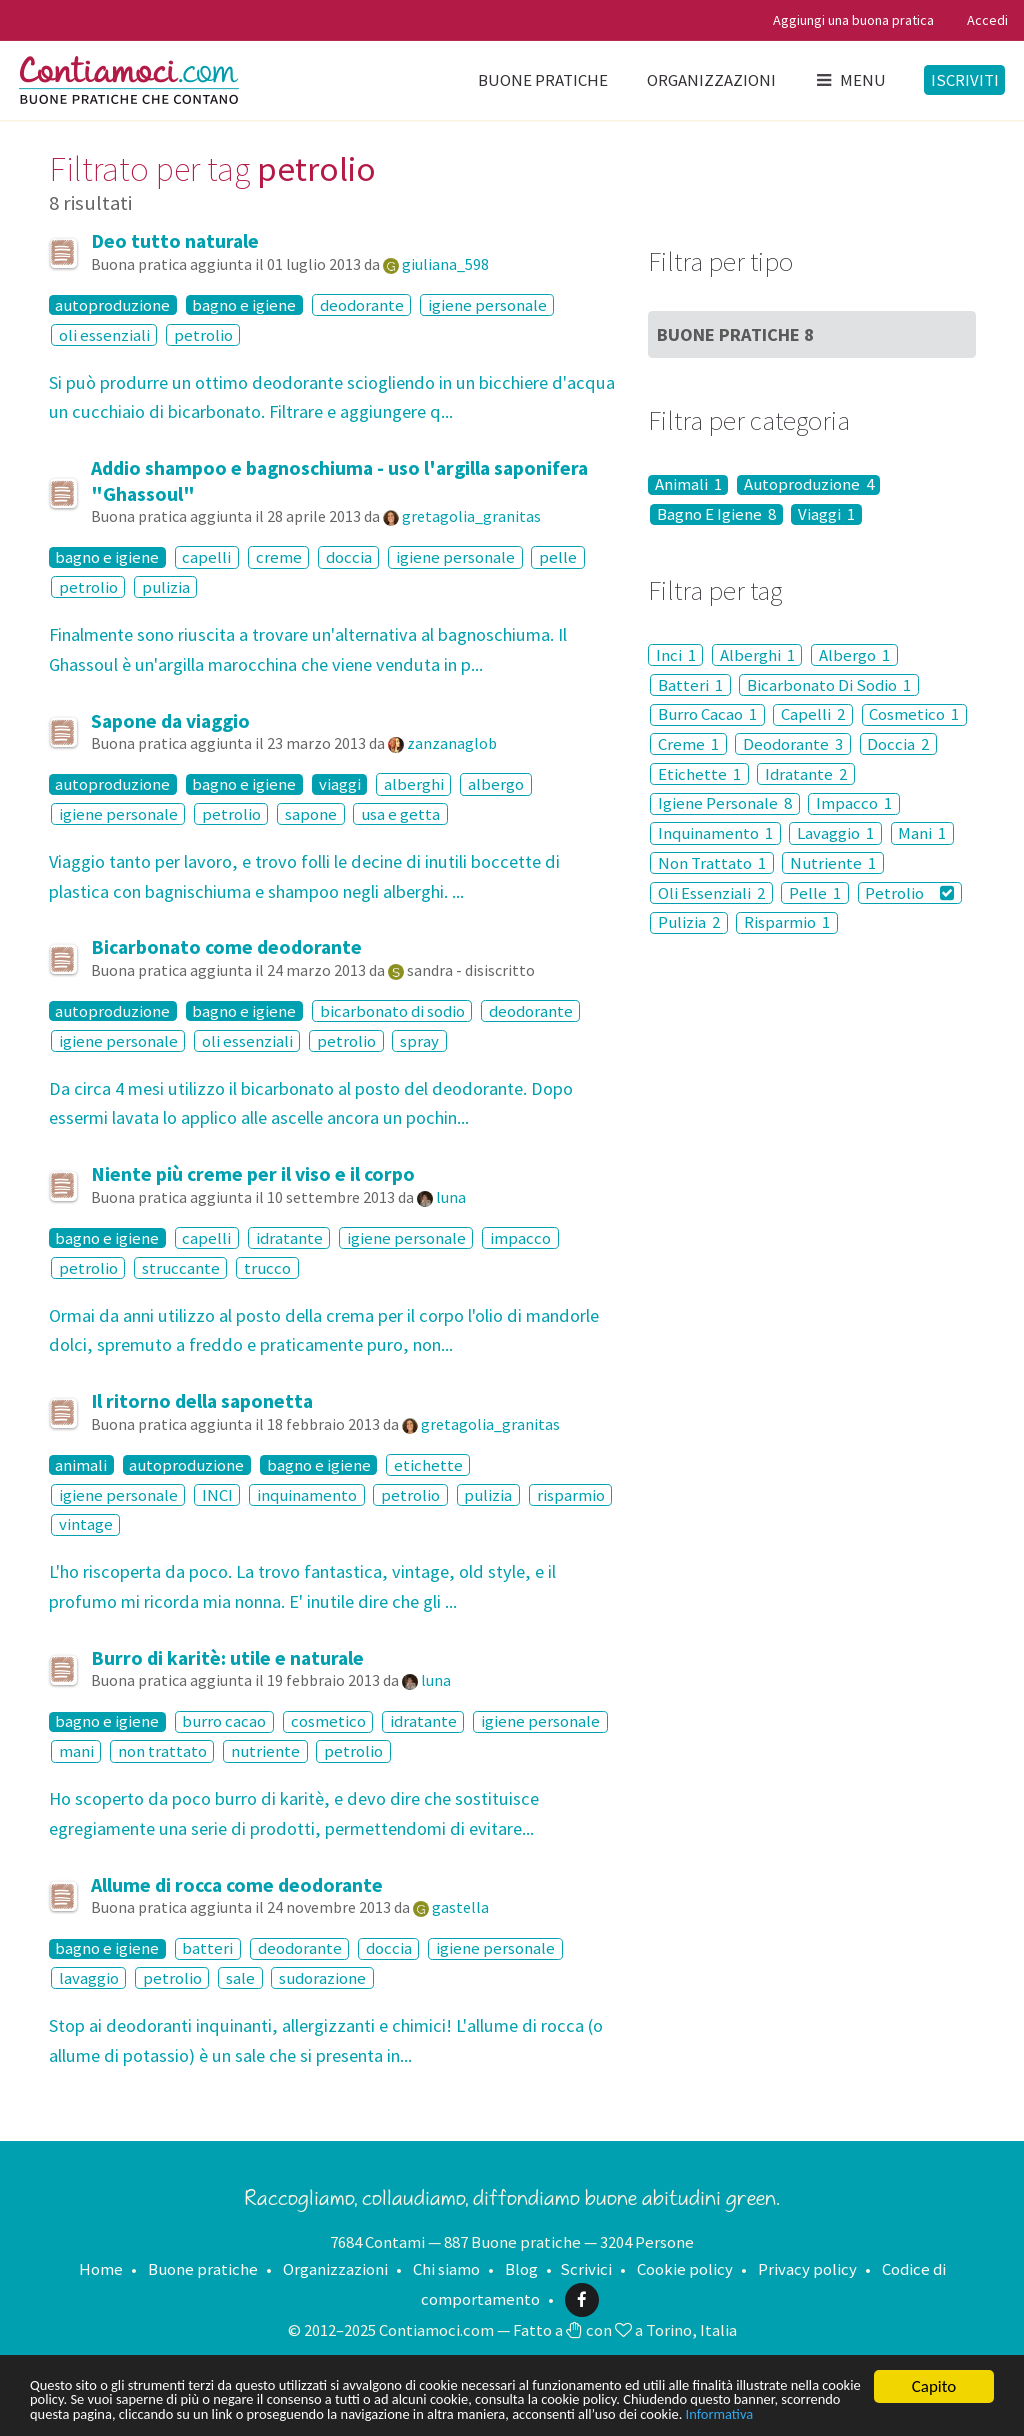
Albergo (854, 655)
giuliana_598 (445, 264)
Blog (521, 2269)
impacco (520, 1238)
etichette (428, 1465)
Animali (688, 485)
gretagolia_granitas (471, 516)
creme (279, 557)
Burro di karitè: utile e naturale (227, 1658)
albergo (496, 784)
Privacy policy (807, 2269)
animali (81, 1465)
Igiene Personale (725, 804)
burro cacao (224, 1722)
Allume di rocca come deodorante (237, 1885)
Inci (676, 655)
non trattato (162, 1751)
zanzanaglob (452, 743)
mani (76, 1751)
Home (101, 2269)
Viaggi (826, 514)
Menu (850, 80)
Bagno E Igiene (716, 514)
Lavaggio (835, 833)
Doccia (898, 744)
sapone (311, 814)
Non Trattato (712, 863)
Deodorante (793, 744)
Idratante (806, 774)
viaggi (340, 784)
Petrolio (909, 893)
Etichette (699, 774)
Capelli (813, 715)
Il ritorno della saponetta (202, 1401)
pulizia (166, 587)
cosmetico (328, 1722)
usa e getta (400, 814)
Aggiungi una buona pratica (853, 20)
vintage (86, 1525)
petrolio (203, 335)
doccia (349, 557)
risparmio (571, 1495)
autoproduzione (112, 305)
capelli (206, 557)
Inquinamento (715, 833)
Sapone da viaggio (170, 721)
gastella (460, 1907)
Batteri (690, 685)
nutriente (265, 1751)
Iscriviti (965, 80)
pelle (558, 557)
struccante (181, 1268)
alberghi (414, 784)
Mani (922, 833)
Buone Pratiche (735, 334)
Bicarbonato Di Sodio (829, 685)
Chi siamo (446, 2269)
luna (451, 1197)
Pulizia (689, 923)
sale (240, 1978)
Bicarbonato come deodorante (226, 947)
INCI (217, 1495)
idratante (289, 1238)
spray (419, 1041)
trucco (267, 1268)
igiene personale (487, 305)
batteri (207, 1949)
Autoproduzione (809, 485)
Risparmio (787, 923)
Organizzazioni (711, 80)
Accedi (987, 20)
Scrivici (586, 2269)
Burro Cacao (707, 715)
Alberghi (757, 655)
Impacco (854, 804)
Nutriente (833, 863)
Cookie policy (685, 2269)
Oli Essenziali (711, 893)
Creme (688, 744)
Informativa (196, 2413)
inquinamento (307, 1495)
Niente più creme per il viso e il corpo (253, 1174)
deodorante (362, 305)
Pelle (815, 893)
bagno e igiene (244, 305)
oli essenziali (104, 335)
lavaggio (89, 1978)
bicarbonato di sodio (392, 1011)
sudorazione (322, 1978)
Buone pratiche (543, 80)
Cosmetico (914, 715)
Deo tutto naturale (175, 241)
